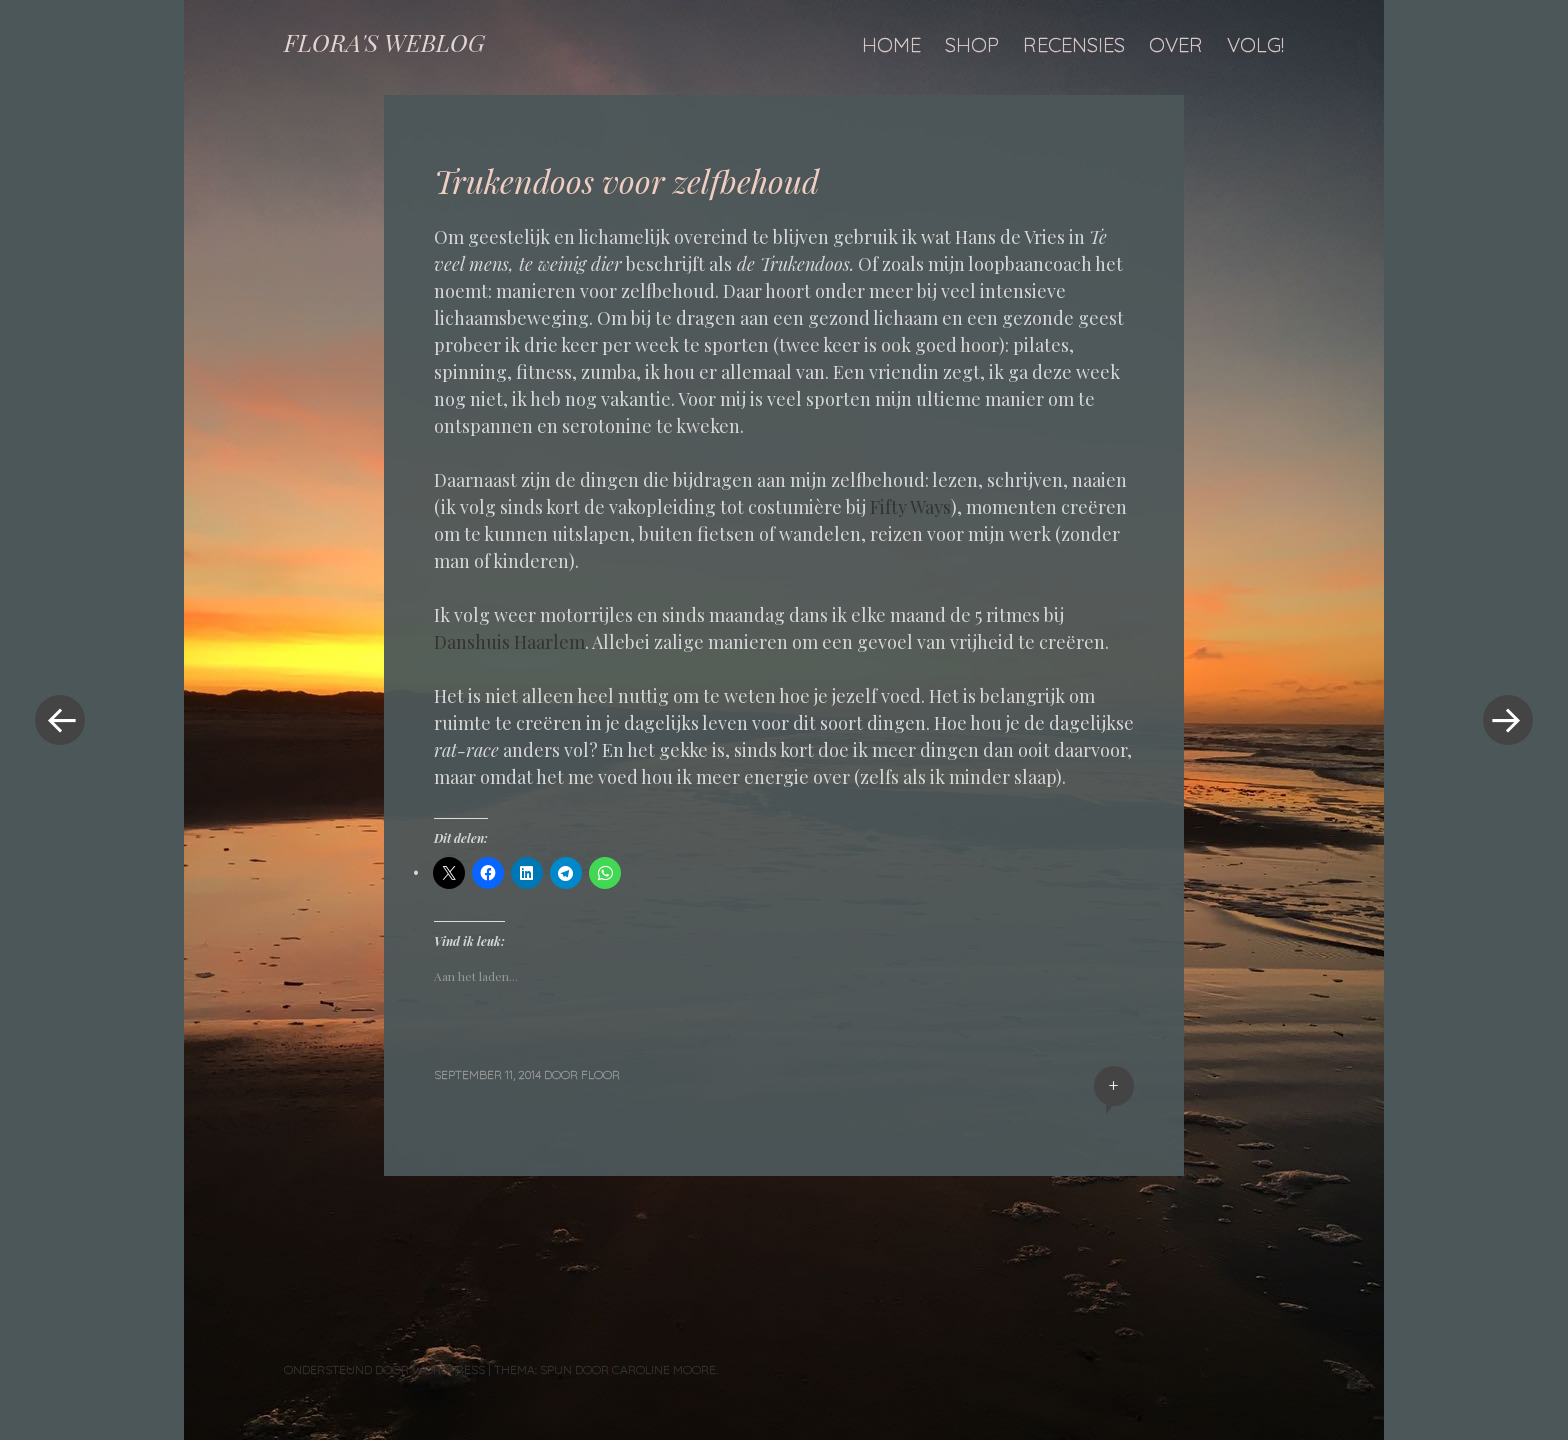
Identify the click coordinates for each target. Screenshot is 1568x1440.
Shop (972, 44)
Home (891, 44)
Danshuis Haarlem (509, 642)
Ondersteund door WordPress (384, 1369)
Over (1176, 44)
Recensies (1074, 44)
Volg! (1255, 44)
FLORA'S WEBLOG (384, 42)
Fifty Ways (908, 507)
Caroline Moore (664, 1369)
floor (600, 1074)
